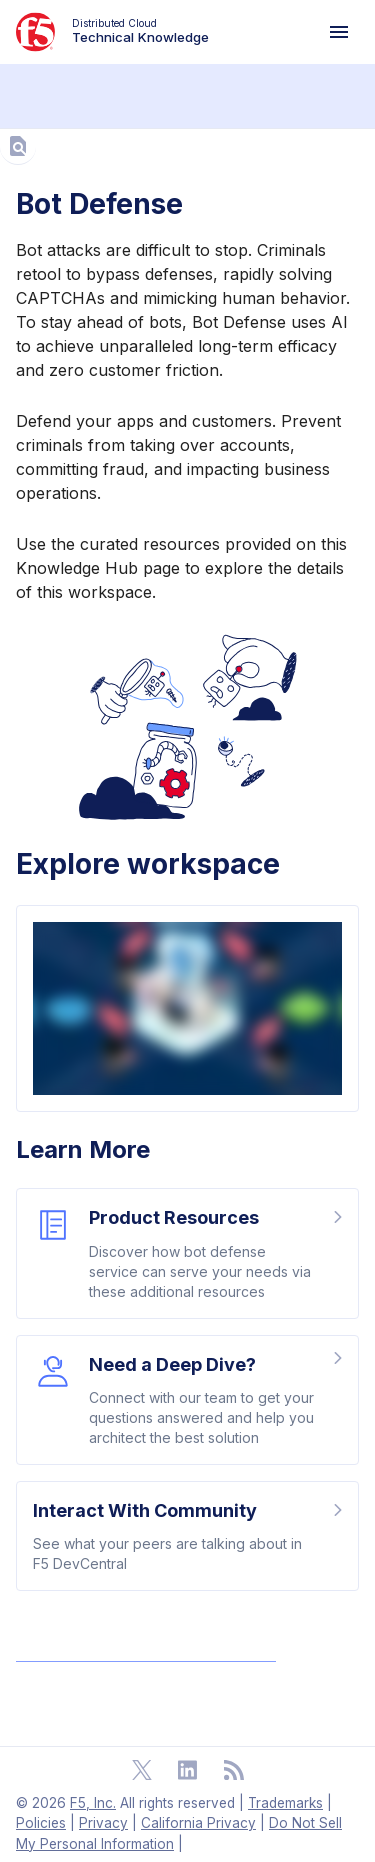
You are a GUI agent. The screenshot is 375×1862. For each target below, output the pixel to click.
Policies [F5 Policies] (41, 1823)
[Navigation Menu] (339, 32)
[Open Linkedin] (188, 1770)
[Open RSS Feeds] (234, 1770)
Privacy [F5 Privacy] (103, 1823)
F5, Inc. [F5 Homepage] (93, 1803)
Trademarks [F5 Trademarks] (285, 1803)
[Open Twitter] (142, 1770)
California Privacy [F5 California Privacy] (198, 1823)
